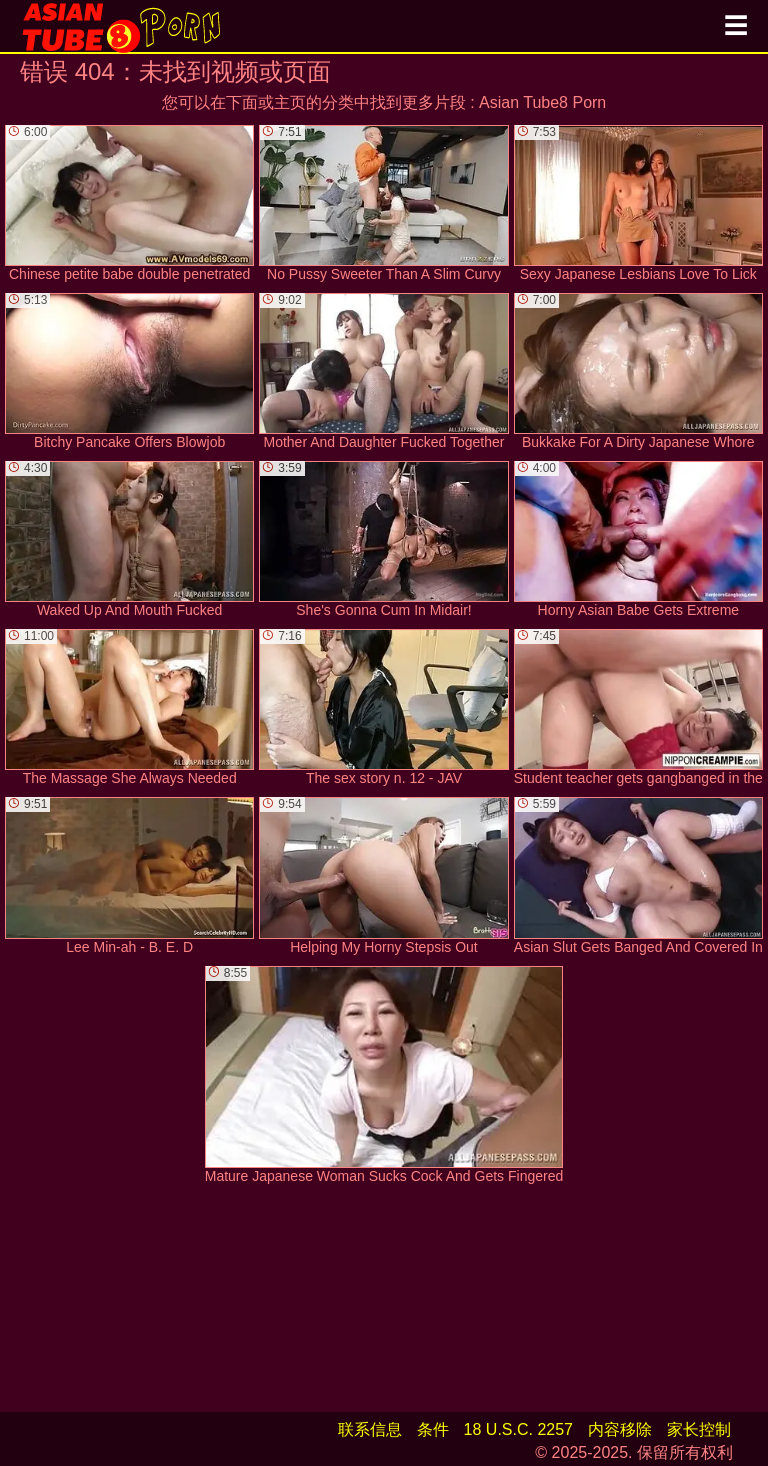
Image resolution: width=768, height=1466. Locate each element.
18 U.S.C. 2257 (518, 1429)
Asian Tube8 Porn (542, 102)
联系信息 (370, 1429)
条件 (433, 1429)
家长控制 (699, 1429)
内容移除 (620, 1429)
